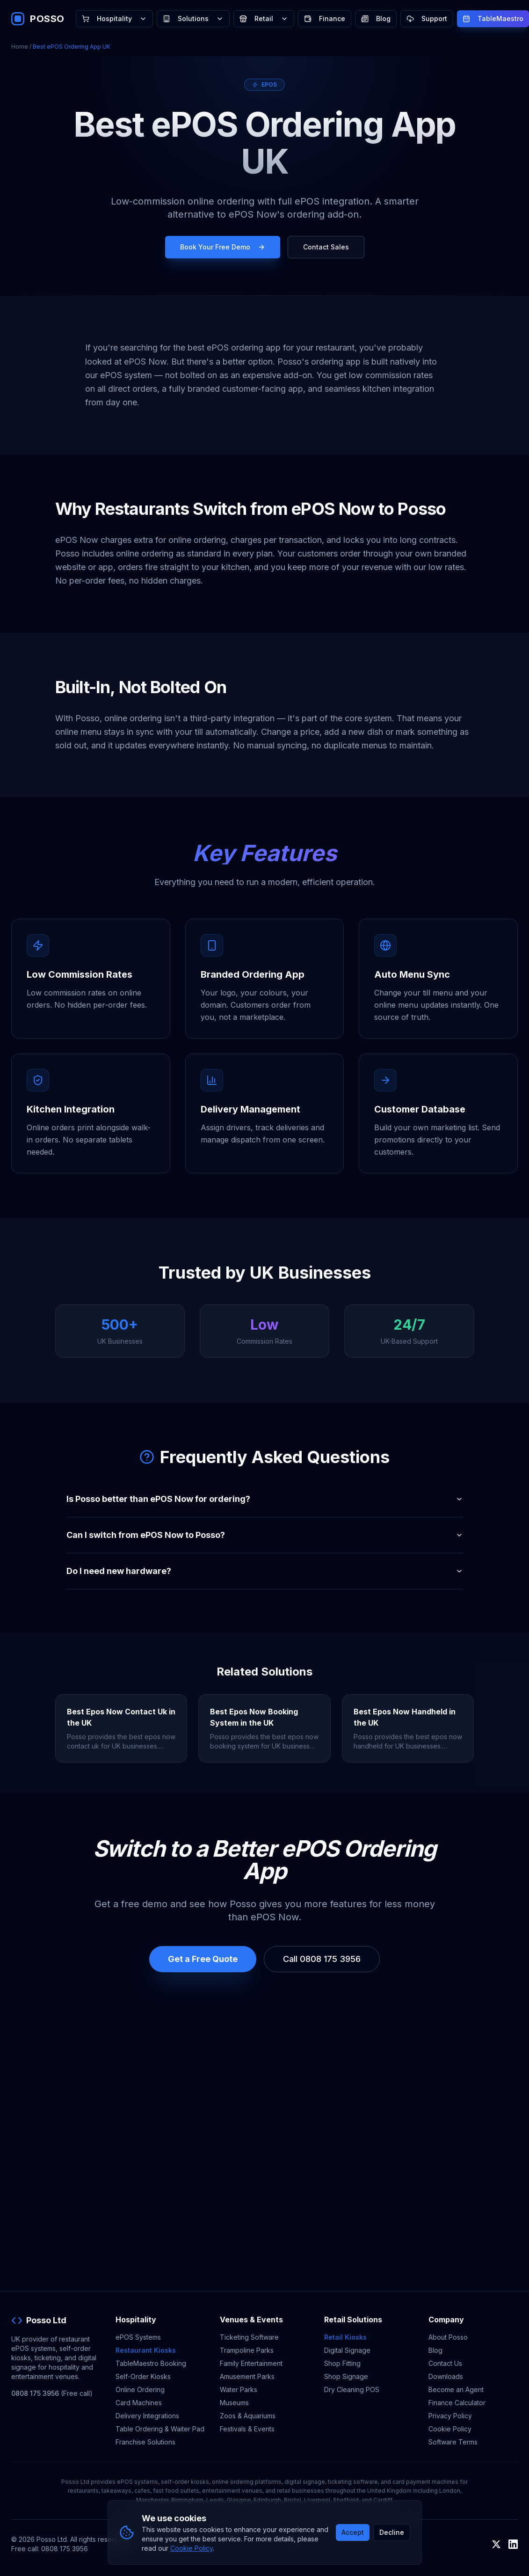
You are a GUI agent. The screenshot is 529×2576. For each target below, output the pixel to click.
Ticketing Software (249, 2337)
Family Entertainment (251, 2363)
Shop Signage (346, 2376)
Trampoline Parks (247, 2350)
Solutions (193, 18)
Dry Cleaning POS (351, 2389)
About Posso (448, 2337)
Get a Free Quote (203, 1959)
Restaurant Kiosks (146, 2350)
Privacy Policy (450, 2416)
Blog (376, 18)
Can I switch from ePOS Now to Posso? (264, 1535)
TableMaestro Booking (151, 2363)
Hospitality (114, 18)
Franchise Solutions (145, 2442)
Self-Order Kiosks (143, 2376)
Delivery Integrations (147, 2416)
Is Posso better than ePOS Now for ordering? (264, 1499)
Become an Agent (456, 2389)
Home (19, 46)
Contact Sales (326, 247)
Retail (263, 18)
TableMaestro (493, 18)
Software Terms (453, 2442)
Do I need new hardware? (264, 1571)
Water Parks (238, 2389)
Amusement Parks (247, 2376)
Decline (391, 2532)
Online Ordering (140, 2389)
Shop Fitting (342, 2363)
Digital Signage (347, 2350)
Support (426, 18)
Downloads (445, 2376)
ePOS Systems (138, 2337)
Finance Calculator (457, 2403)
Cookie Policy (449, 2429)
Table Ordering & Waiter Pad (160, 2429)
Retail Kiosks (345, 2337)
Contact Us (445, 2363)
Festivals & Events (247, 2429)
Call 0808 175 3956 (322, 1959)
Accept (352, 2532)
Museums (234, 2403)
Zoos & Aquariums (247, 2416)
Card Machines (139, 2403)
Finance (324, 18)
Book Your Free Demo (222, 247)
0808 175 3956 (35, 2393)
